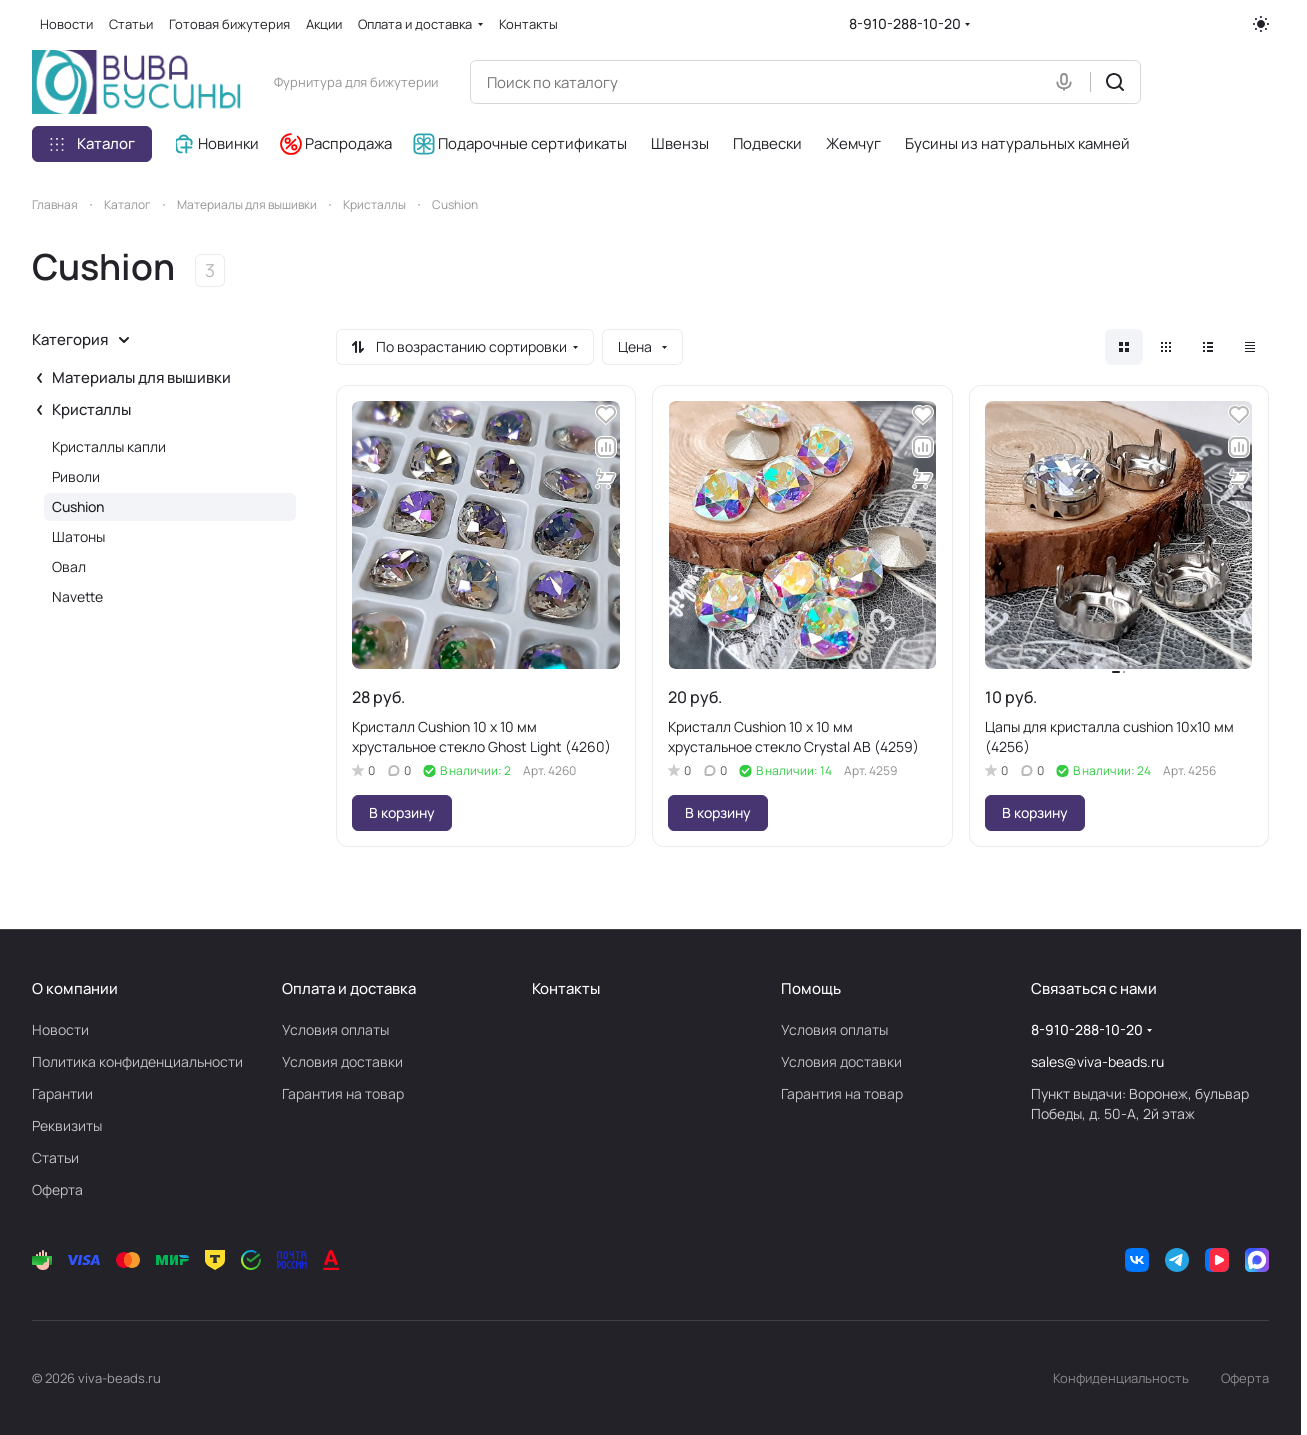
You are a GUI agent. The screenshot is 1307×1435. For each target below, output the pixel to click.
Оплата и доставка (349, 988)
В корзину (402, 812)
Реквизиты (67, 1125)
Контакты (566, 988)
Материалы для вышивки (141, 377)
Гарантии (62, 1093)
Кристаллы (91, 409)
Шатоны (78, 536)
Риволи (76, 476)
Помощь (811, 988)
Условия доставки (342, 1061)
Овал (69, 566)
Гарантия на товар (343, 1093)
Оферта (57, 1189)
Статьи (55, 1157)
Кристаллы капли (109, 446)
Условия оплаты (335, 1029)
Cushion (78, 506)
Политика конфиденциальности (137, 1061)
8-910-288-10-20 (905, 23)
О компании (75, 988)
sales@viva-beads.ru (1097, 1061)
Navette (77, 596)
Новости (60, 1029)
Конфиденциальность (1121, 1378)
